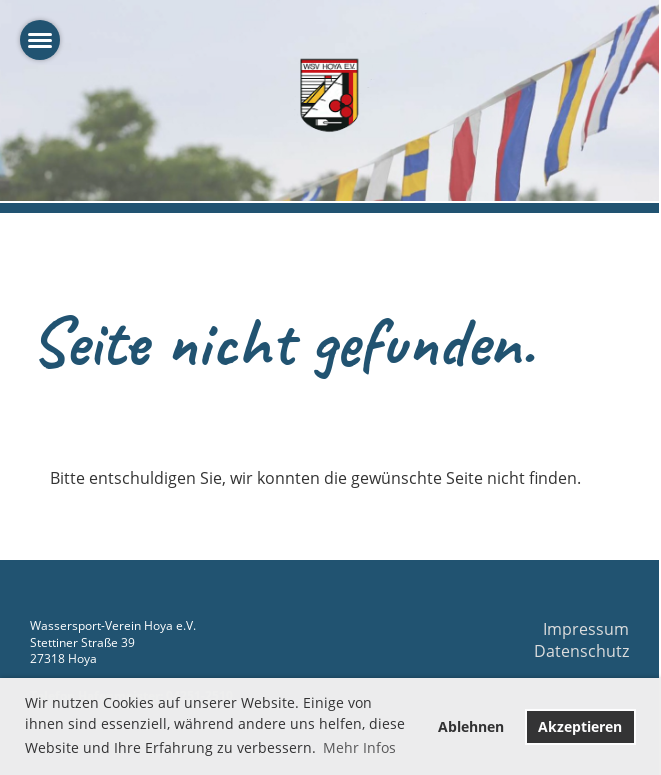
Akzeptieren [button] (580, 726)
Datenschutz (581, 651)
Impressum (586, 629)
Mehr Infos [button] (359, 747)
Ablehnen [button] (471, 726)
